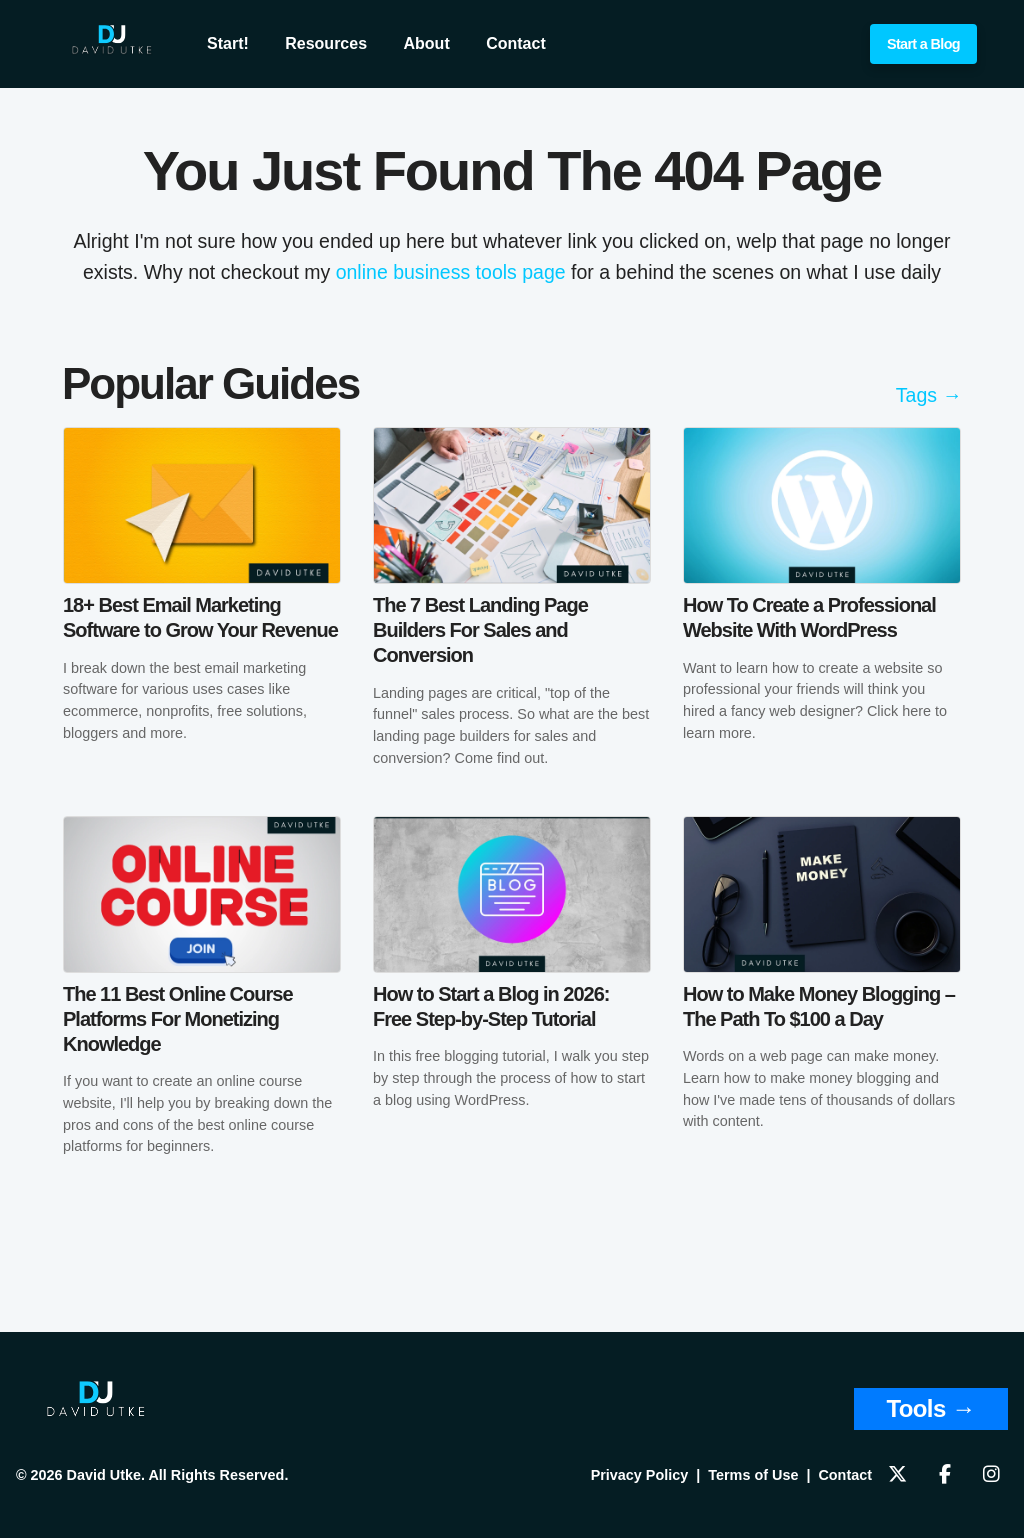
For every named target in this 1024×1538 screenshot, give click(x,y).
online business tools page (451, 272)
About (427, 43)
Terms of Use (753, 1475)
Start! (228, 43)
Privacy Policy (640, 1475)
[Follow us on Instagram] (991, 1475)
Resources (326, 43)
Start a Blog (923, 44)
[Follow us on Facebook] (945, 1475)
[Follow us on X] (897, 1475)
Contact (516, 43)
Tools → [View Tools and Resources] (931, 1408)
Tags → (929, 395)
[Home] (96, 1413)
